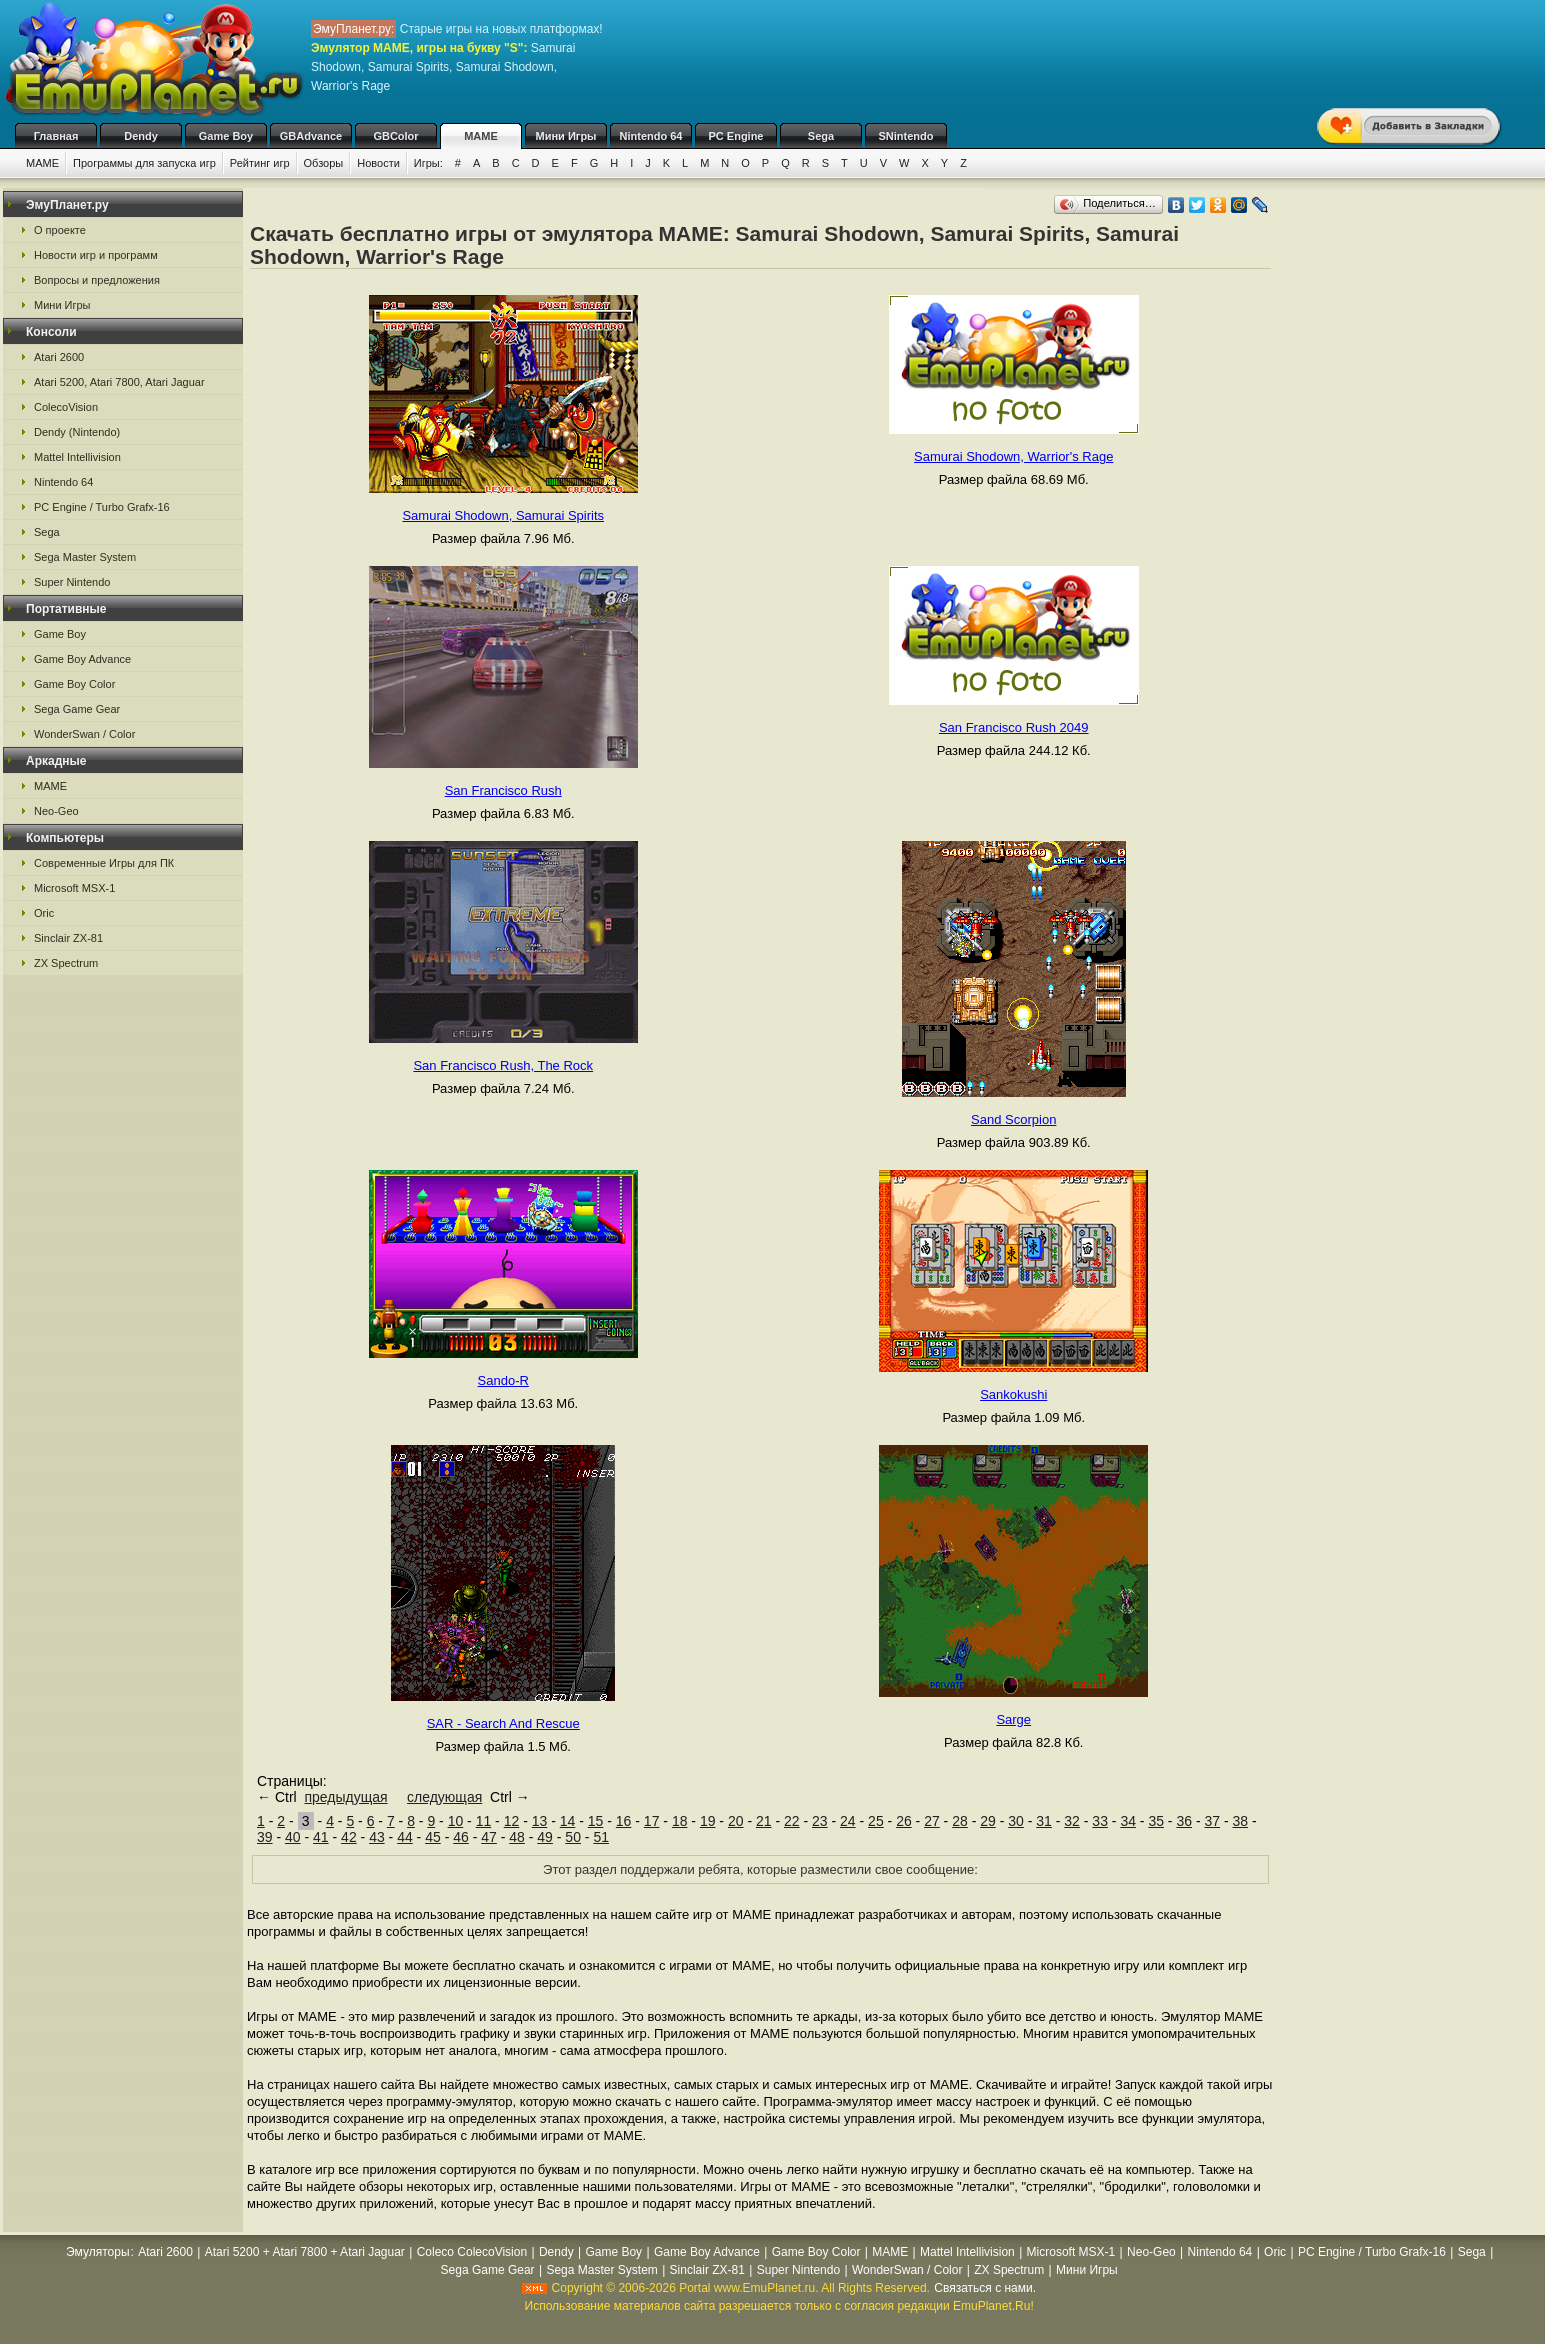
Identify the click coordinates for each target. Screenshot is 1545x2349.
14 (568, 1821)
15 (596, 1821)
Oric (44, 913)
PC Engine (735, 136)
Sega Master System (85, 557)
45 (433, 1837)
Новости (378, 163)
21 (764, 1821)
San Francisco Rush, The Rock (503, 1065)
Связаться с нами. (985, 2288)
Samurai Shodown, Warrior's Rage (1013, 456)
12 (512, 1821)
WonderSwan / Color (84, 734)
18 (680, 1821)
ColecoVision (66, 407)
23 (820, 1821)
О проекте (60, 230)
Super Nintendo (72, 582)
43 (377, 1837)
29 (988, 1821)
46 (461, 1837)
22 (792, 1821)
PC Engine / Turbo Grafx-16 (102, 507)
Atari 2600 (59, 357)
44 (405, 1837)
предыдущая (345, 1797)
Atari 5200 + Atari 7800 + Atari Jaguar (305, 2252)
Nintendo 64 (651, 136)
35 (1156, 1821)
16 (624, 1821)
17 (652, 1821)
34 (1128, 1821)
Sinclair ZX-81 (68, 938)
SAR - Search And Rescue (503, 1723)
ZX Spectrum (66, 963)
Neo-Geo (56, 811)
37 (1212, 1821)
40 (293, 1837)
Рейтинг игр (260, 163)
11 (484, 1821)
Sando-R (503, 1380)
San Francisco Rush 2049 (1014, 727)
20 (736, 1821)
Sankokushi (1013, 1394)
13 (540, 1821)
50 (573, 1837)
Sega (821, 136)
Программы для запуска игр (144, 163)
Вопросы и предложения (97, 280)
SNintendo (906, 136)
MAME (481, 136)
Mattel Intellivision (77, 457)
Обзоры (324, 163)
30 (1016, 1821)
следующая (444, 1797)
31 (1044, 1821)
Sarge (1013, 1719)
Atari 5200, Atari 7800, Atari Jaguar (119, 382)
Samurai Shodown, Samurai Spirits (503, 515)
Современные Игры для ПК (104, 863)
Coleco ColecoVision (472, 2252)
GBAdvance (311, 136)
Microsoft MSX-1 (74, 888)
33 (1100, 1821)
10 (456, 1821)
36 (1184, 1821)
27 (932, 1821)
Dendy (141, 136)
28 (960, 1821)
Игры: (428, 163)
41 (321, 1837)
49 (545, 1837)
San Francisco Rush (503, 790)
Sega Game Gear (77, 709)
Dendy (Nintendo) (77, 432)
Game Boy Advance (82, 659)
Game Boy (226, 136)
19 (708, 1821)
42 (349, 1837)
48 (517, 1837)
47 (489, 1837)
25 (876, 1821)
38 (1241, 1821)
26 (904, 1821)
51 (601, 1837)
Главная (56, 136)
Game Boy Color (74, 684)
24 (848, 1821)
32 (1072, 1821)
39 (265, 1837)
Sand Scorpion (1013, 1119)
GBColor (395, 136)
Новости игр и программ (96, 255)
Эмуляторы (97, 2252)
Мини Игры (566, 136)
